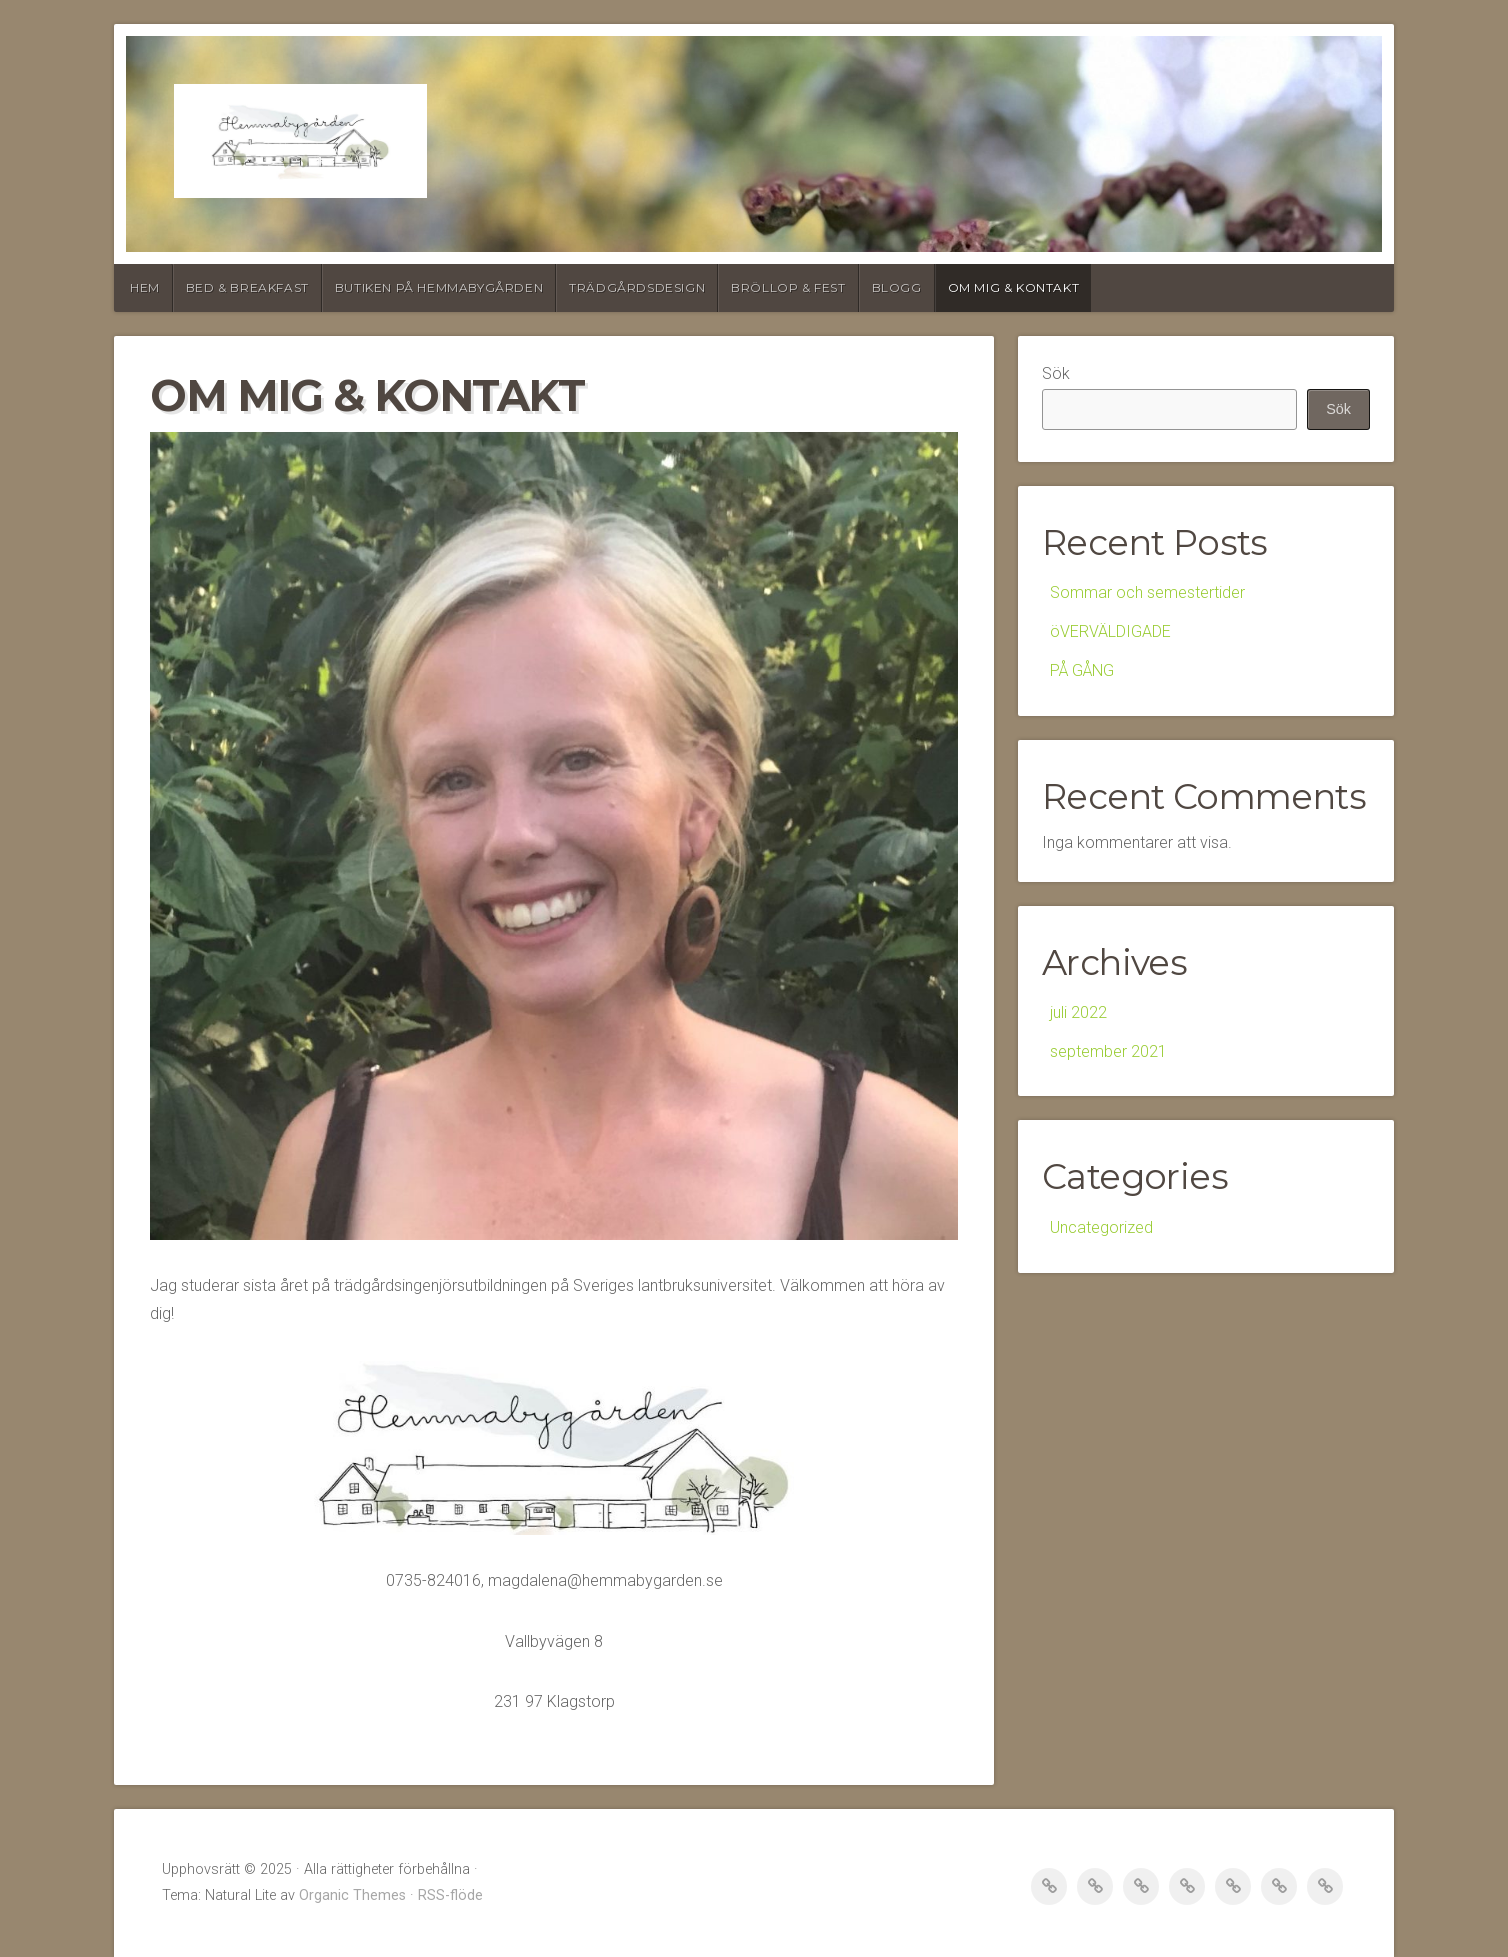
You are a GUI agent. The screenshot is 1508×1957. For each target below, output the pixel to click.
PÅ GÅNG (1082, 670)
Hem (145, 287)
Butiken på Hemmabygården (439, 287)
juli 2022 (1078, 1012)
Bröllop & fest (788, 287)
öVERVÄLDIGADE (1110, 631)
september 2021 (1108, 1051)
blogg (897, 287)
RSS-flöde (450, 1895)
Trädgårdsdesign (637, 287)
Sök (1056, 373)
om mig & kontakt (1014, 287)
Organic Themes (352, 1895)
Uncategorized (1101, 1227)
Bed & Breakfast (247, 287)
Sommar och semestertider (1147, 592)
